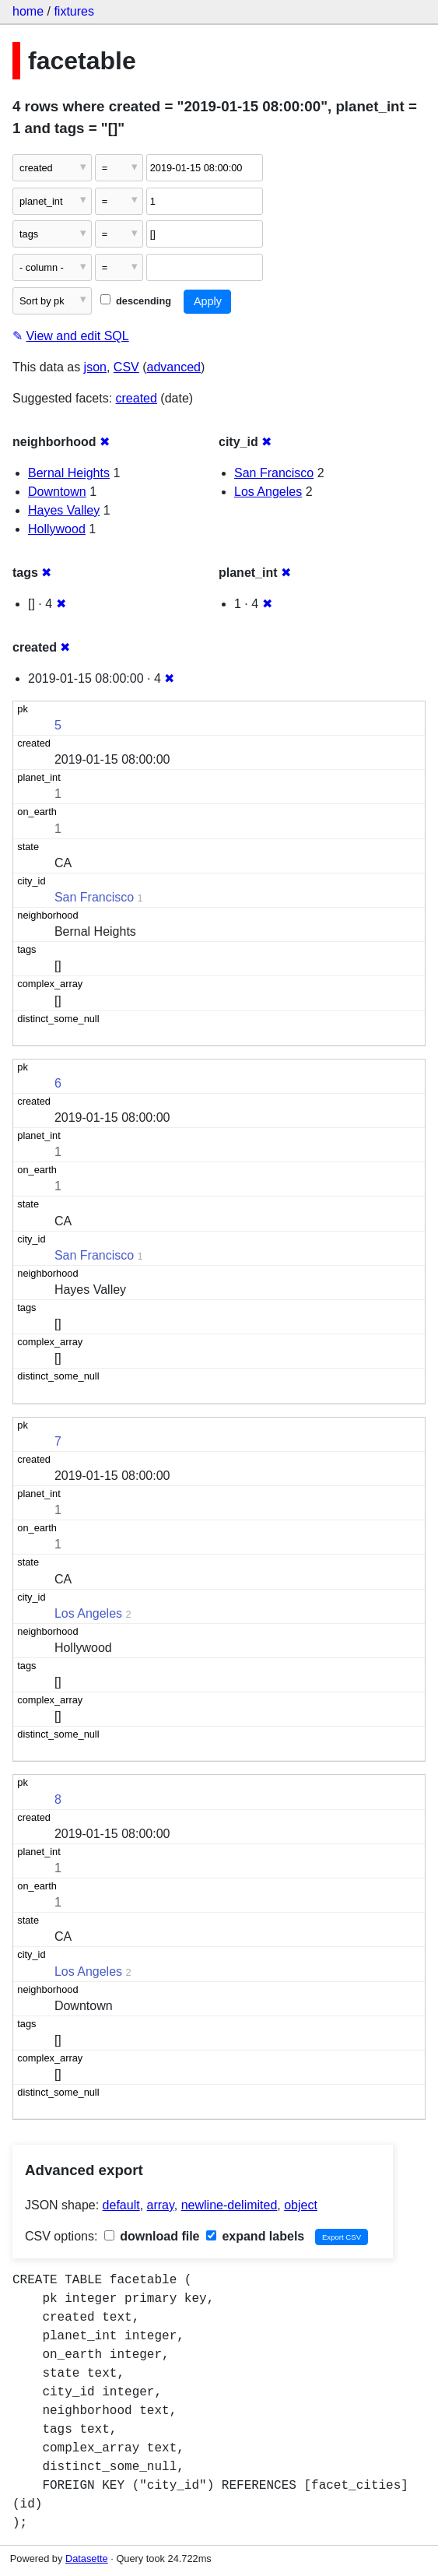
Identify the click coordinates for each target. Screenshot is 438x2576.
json (95, 367)
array (160, 2205)
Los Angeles (268, 491)
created (136, 398)
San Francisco (274, 473)
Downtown (57, 491)
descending (135, 301)
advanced (174, 367)
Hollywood (57, 529)
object (300, 2205)
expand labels (255, 2236)
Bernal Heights (69, 473)
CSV (126, 367)
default (121, 2205)
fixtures (74, 11)
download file (152, 2236)
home (28, 11)
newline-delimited (229, 2205)
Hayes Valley (64, 510)
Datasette (86, 2558)
